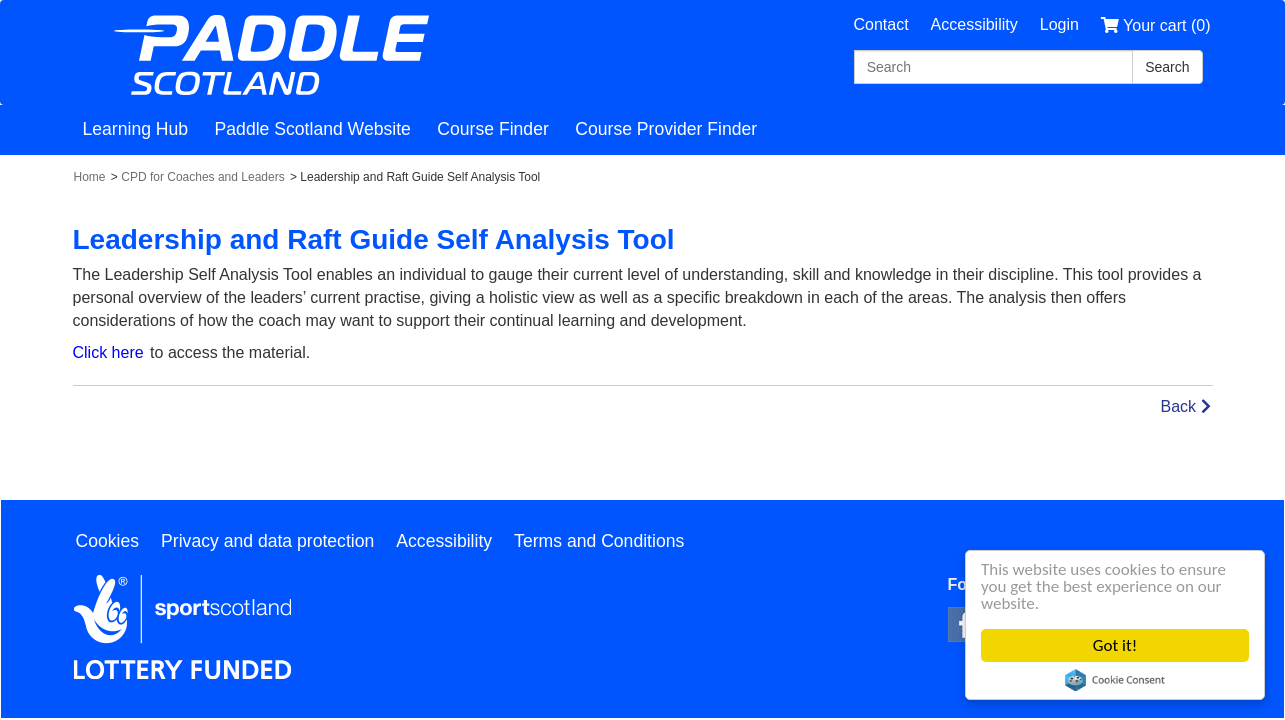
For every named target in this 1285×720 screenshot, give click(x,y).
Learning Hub (136, 129)
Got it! (1115, 645)
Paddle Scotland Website (313, 129)
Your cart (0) (1156, 25)
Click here (108, 352)
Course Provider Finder (666, 129)
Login (1059, 24)
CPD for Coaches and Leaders (202, 177)
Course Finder (492, 129)
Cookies (108, 541)
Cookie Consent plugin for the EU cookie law (1115, 680)
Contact (880, 24)
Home (90, 177)
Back (1185, 406)
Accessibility (974, 24)
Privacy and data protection (267, 541)
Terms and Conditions (599, 541)
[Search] (994, 67)
